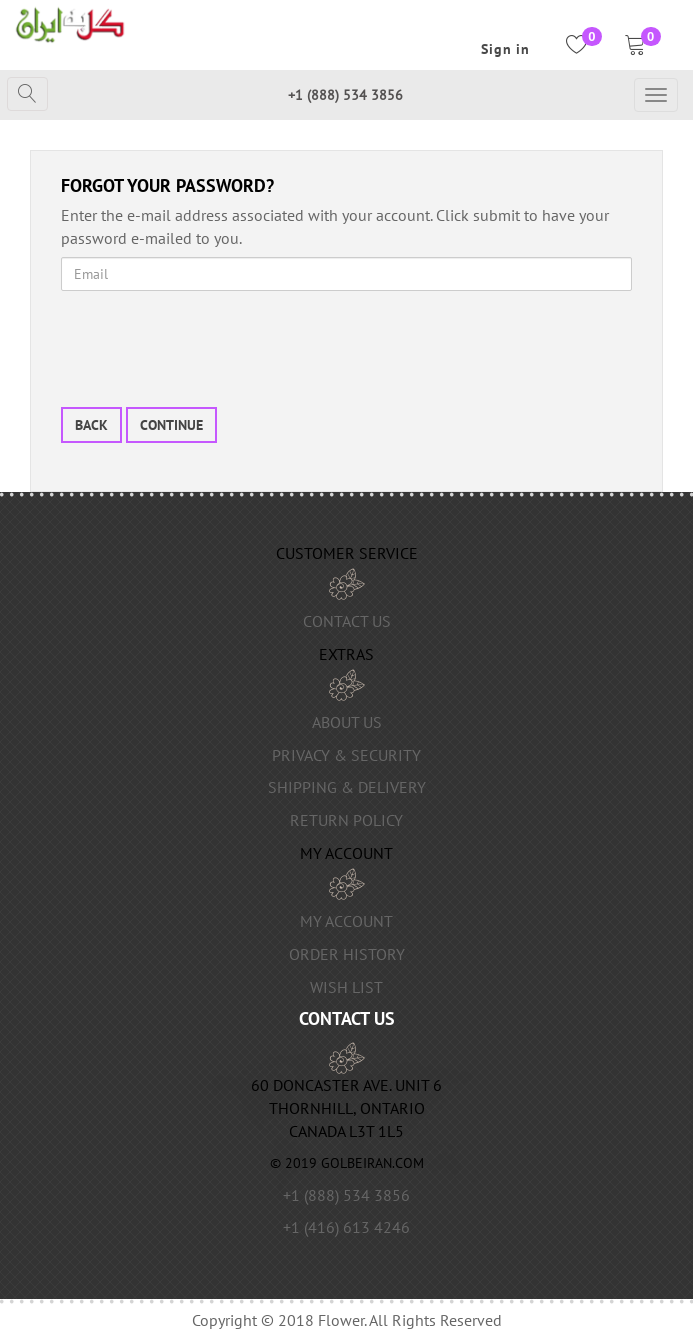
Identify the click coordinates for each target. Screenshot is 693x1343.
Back (91, 425)
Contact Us (347, 621)
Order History (347, 954)
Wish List (346, 987)
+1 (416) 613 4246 (346, 1227)
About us (347, 722)
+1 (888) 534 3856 (345, 95)
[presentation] (213, 345)
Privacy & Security (346, 755)
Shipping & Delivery (347, 787)
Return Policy (346, 820)
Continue (171, 425)
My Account (346, 921)
